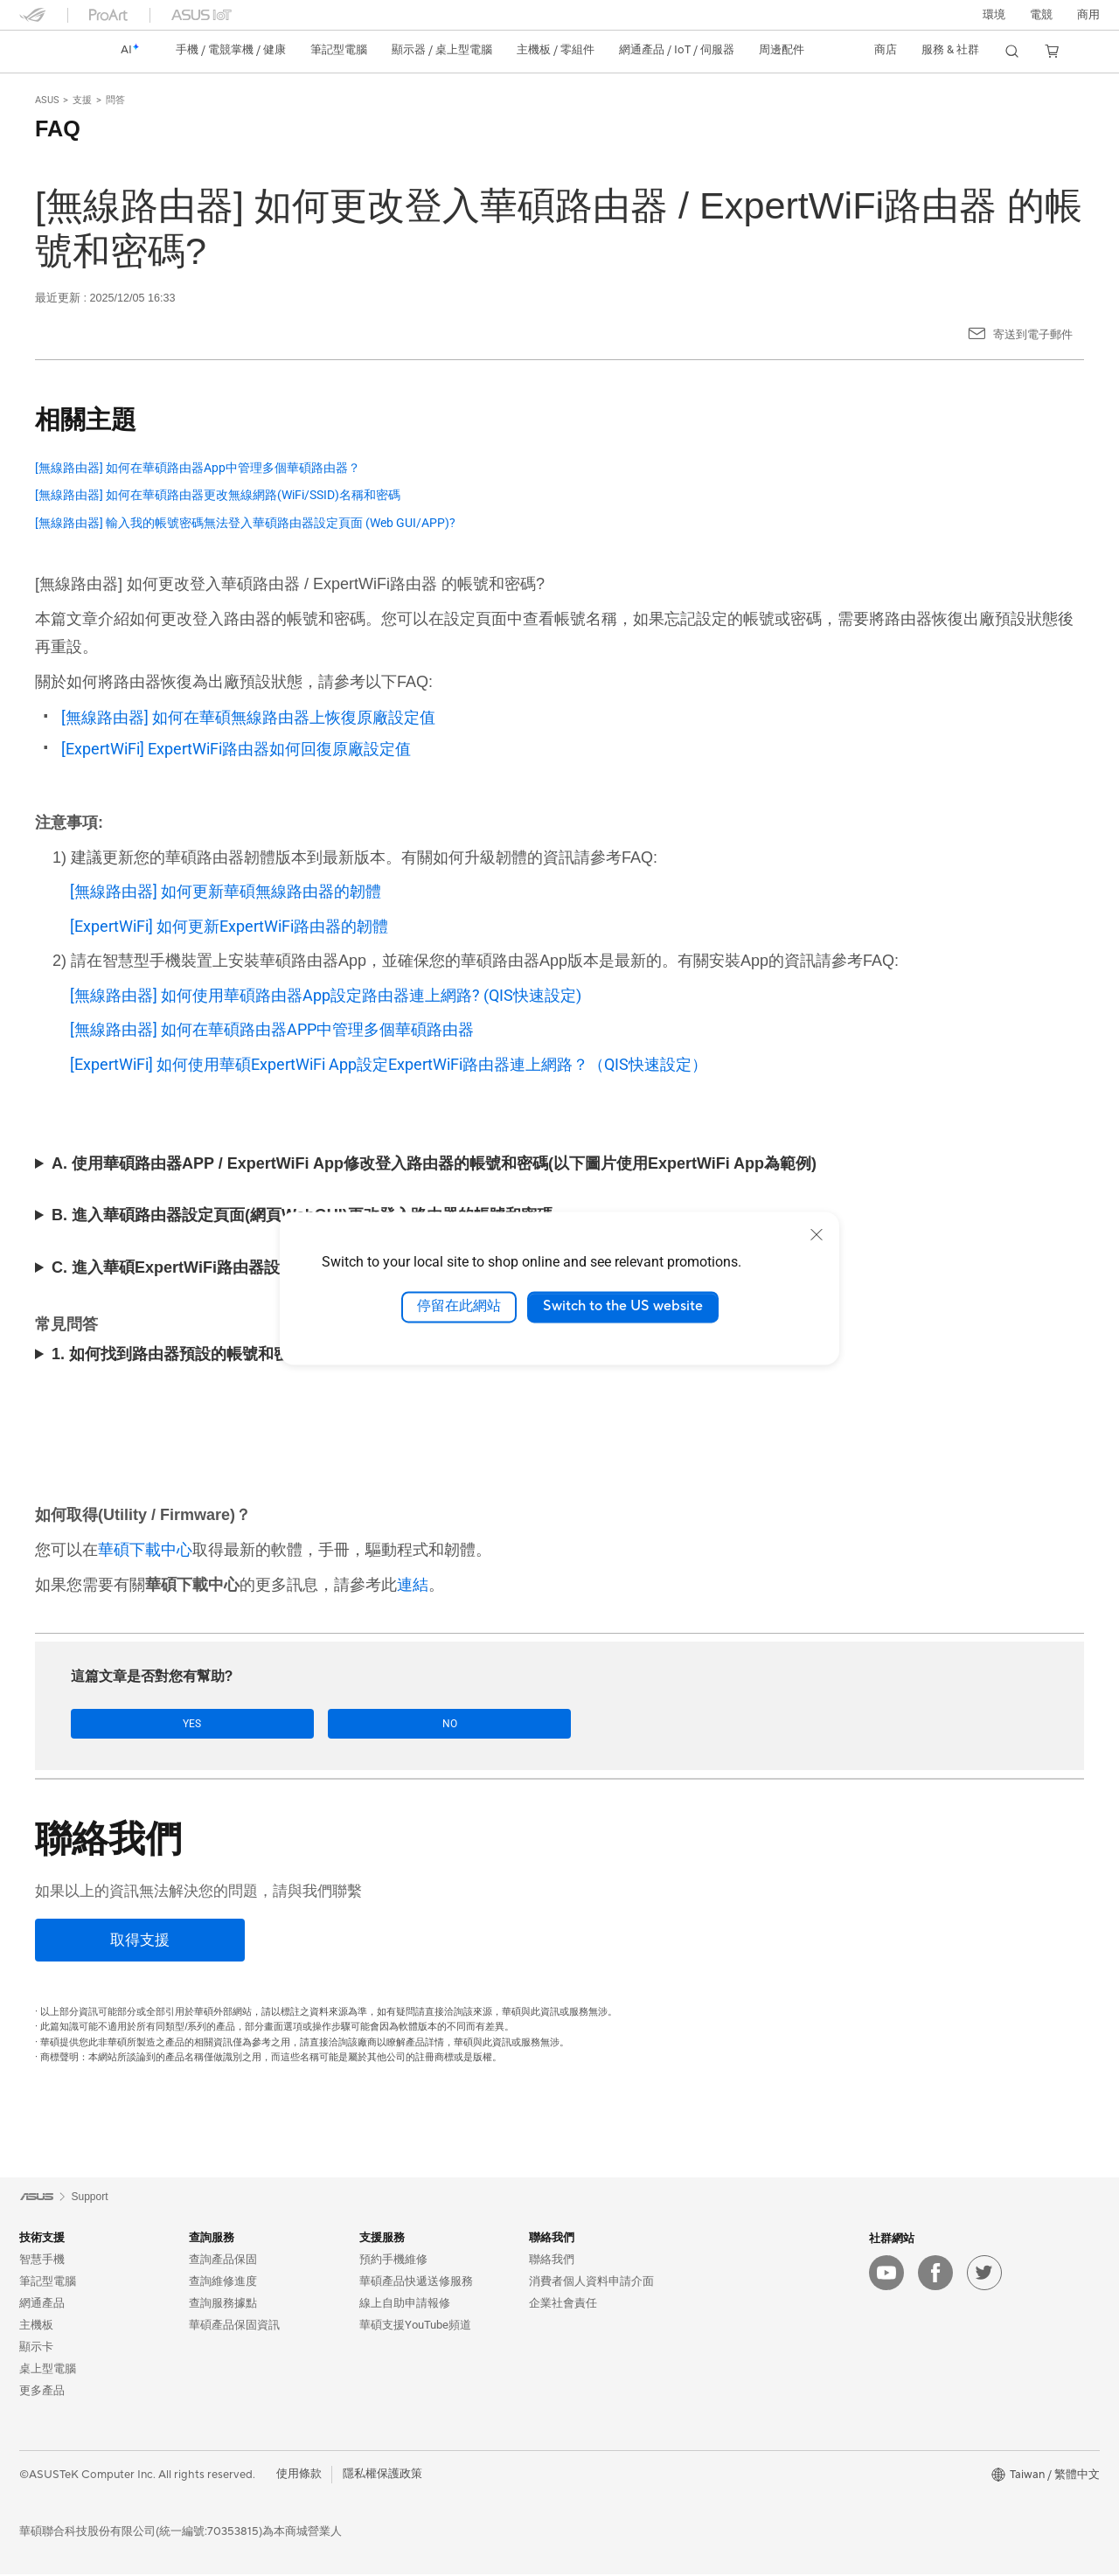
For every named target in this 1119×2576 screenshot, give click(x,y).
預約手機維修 (393, 2260)
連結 (412, 1584)
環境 (994, 15)
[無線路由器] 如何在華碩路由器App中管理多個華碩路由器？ (197, 468)
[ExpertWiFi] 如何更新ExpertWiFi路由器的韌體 (229, 926)
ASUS (47, 100)
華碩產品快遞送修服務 (416, 2282)
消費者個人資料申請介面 (591, 2282)
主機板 (36, 2325)
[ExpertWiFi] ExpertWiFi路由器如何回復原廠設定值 (236, 748)
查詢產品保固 (223, 2260)
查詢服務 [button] (211, 2238)
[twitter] (984, 2274)
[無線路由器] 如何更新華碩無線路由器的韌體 (225, 891)
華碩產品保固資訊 (234, 2325)
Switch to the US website (623, 1307)
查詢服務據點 (223, 2303)
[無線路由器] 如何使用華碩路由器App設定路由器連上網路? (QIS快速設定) (325, 995)
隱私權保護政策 (382, 2475)
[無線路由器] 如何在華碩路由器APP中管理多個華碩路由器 (272, 1029)
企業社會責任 (563, 2303)
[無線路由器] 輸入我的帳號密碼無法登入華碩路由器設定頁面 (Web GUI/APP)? (245, 523)
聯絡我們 (551, 2260)
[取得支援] (140, 1941)
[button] (1041, 15)
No (246, 1724)
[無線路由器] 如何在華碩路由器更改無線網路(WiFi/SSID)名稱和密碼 (217, 495)
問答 (115, 100)
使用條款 (299, 2475)
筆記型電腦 (47, 2282)
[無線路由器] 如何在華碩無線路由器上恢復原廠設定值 (248, 717)
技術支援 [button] (42, 2238)
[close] (817, 1234)
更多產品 (42, 2391)
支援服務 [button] (382, 2238)
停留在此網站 (459, 1307)
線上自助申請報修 (404, 2303)
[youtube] (886, 2274)
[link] (49, 51)
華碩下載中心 (145, 1549)
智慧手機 (42, 2260)
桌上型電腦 (47, 2369)
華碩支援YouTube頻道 (415, 2325)
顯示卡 (36, 2347)
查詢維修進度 (223, 2282)
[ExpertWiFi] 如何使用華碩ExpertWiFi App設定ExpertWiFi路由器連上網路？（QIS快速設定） (388, 1064)
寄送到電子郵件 (1033, 334)
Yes (125, 1724)
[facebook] (935, 2274)
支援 (82, 100)
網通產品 (42, 2303)
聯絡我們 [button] (551, 2238)
